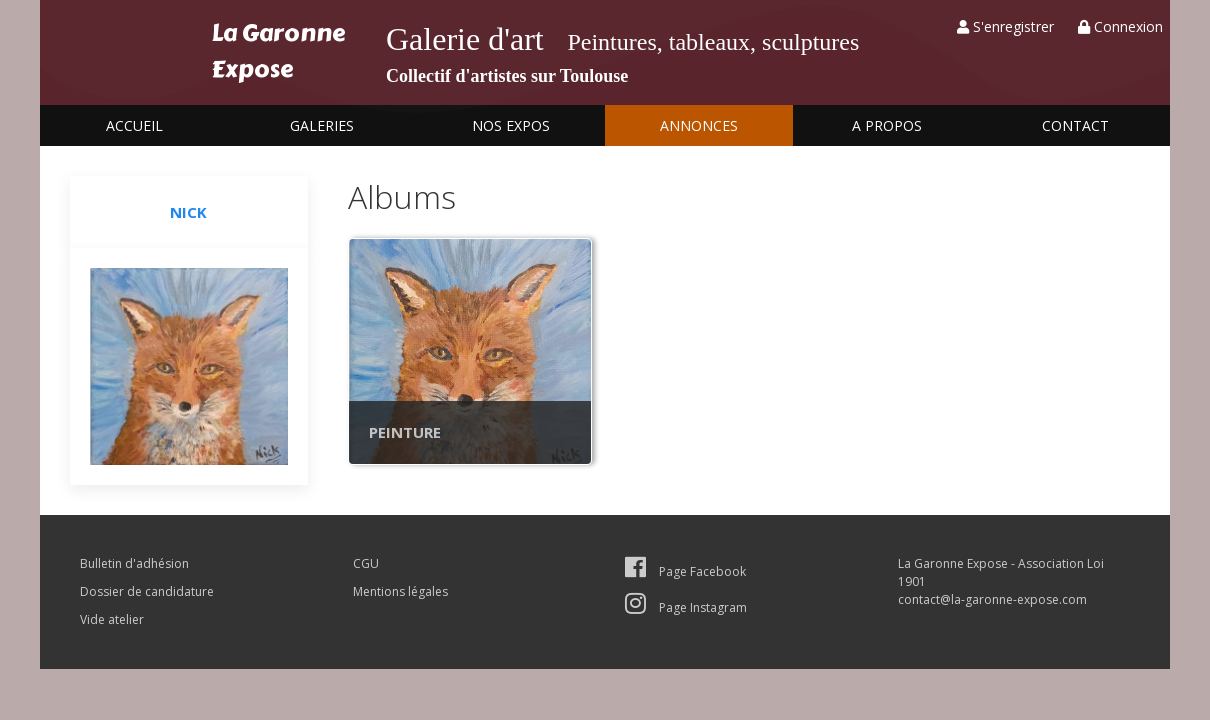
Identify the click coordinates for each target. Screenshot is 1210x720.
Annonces (699, 125)
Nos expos (511, 125)
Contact (1075, 125)
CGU (366, 563)
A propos (887, 125)
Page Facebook (685, 571)
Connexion (1120, 26)
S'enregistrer (1005, 26)
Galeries (322, 125)
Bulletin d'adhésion (134, 563)
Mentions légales (400, 591)
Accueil (134, 125)
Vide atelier (112, 619)
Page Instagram (686, 607)
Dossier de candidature (147, 591)
